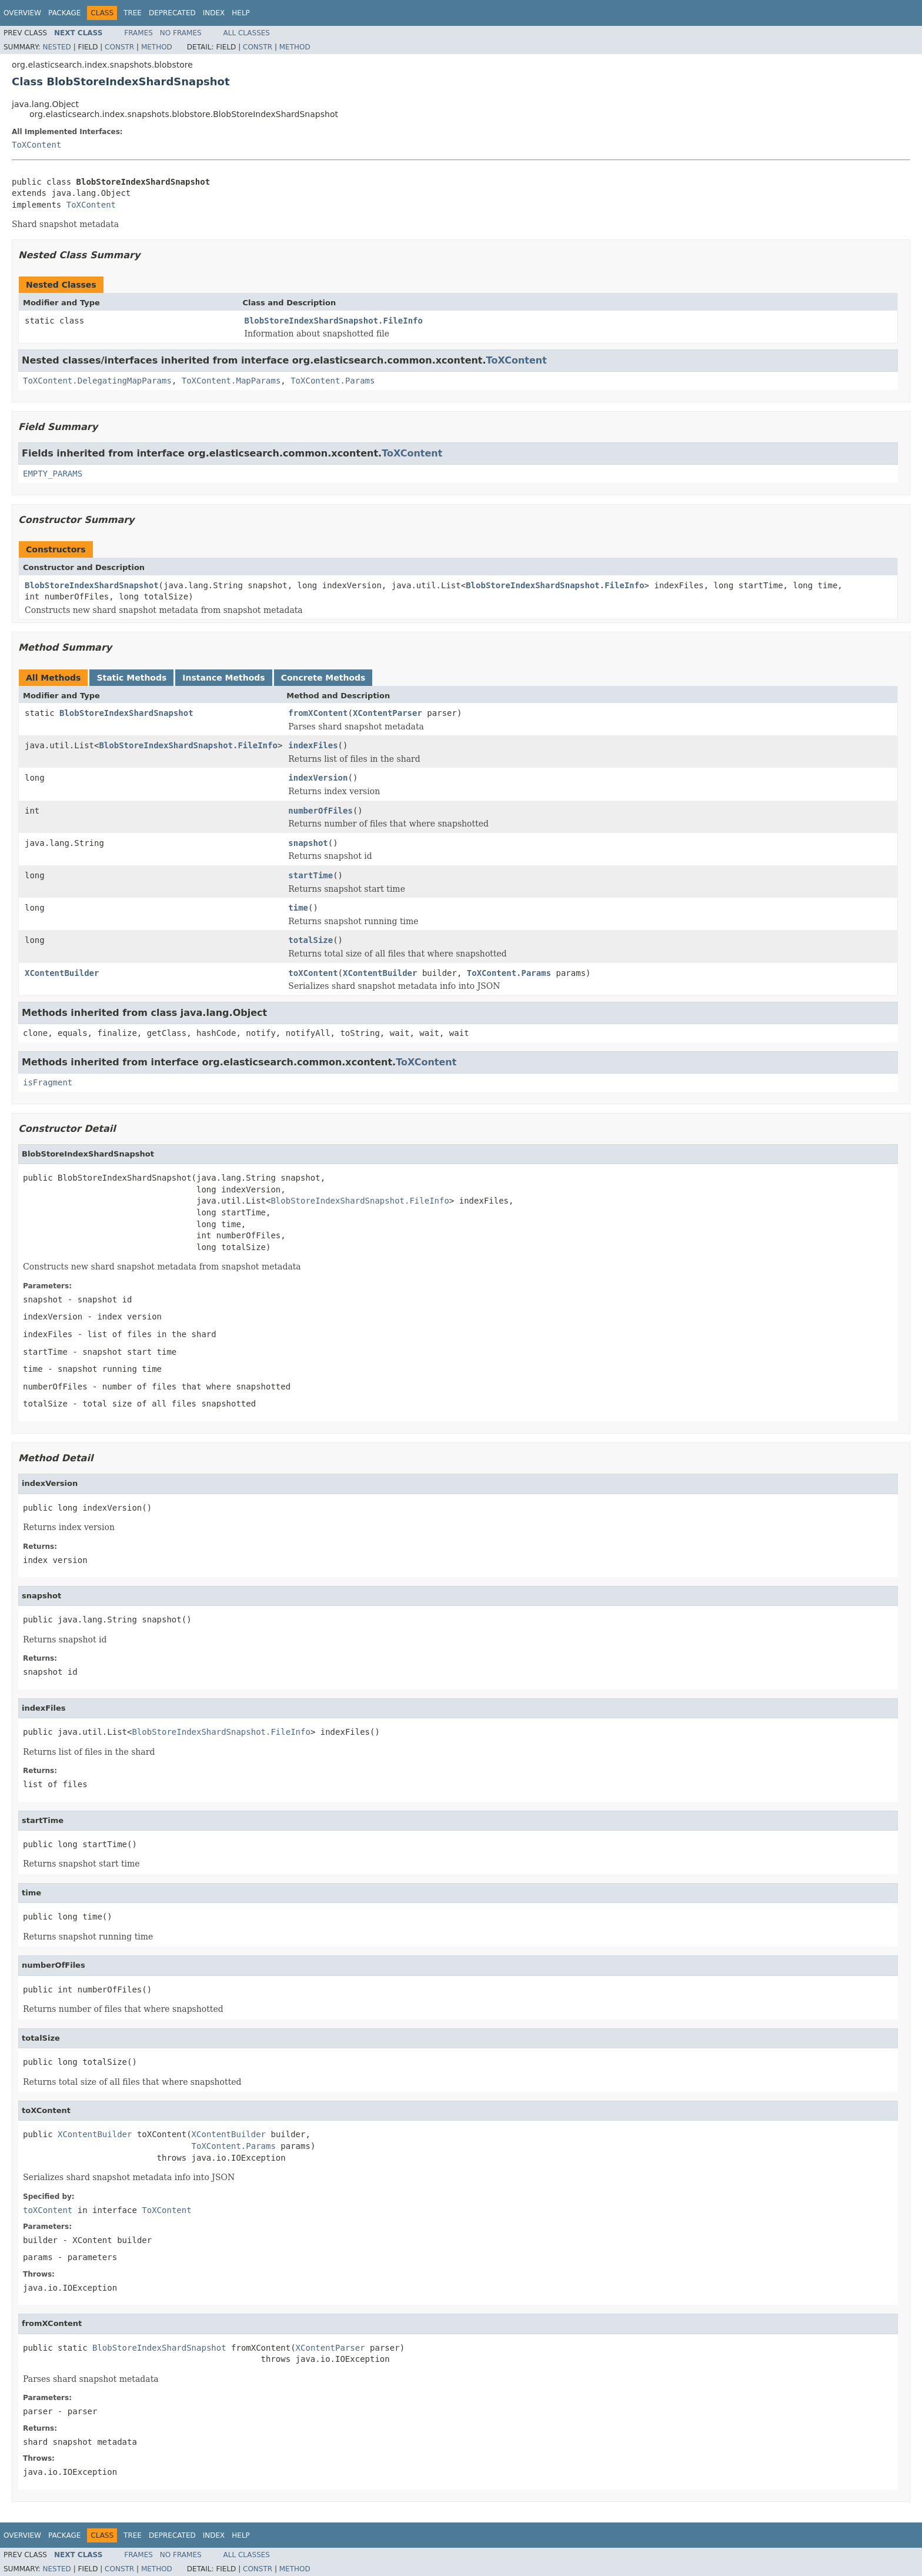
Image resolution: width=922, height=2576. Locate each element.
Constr (119, 47)
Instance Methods (223, 677)
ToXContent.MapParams (231, 380)
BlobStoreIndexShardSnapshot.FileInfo (334, 320)
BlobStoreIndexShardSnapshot (92, 585)
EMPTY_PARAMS (52, 473)
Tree (132, 13)
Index (214, 13)
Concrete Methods (323, 677)
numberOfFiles (320, 810)
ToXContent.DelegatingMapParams (97, 380)
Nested (56, 47)
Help (241, 13)
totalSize (310, 940)
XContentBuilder (62, 973)
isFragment (47, 1082)
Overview (22, 13)
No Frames (181, 33)
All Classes (246, 33)
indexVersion (318, 777)
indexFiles (313, 745)
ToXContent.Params (332, 380)
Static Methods (131, 677)
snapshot (308, 843)
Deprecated (172, 13)
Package (64, 13)
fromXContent (318, 713)
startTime (310, 875)
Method (156, 47)
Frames (138, 33)
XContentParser (387, 713)
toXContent (313, 973)
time (298, 907)
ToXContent (36, 144)
